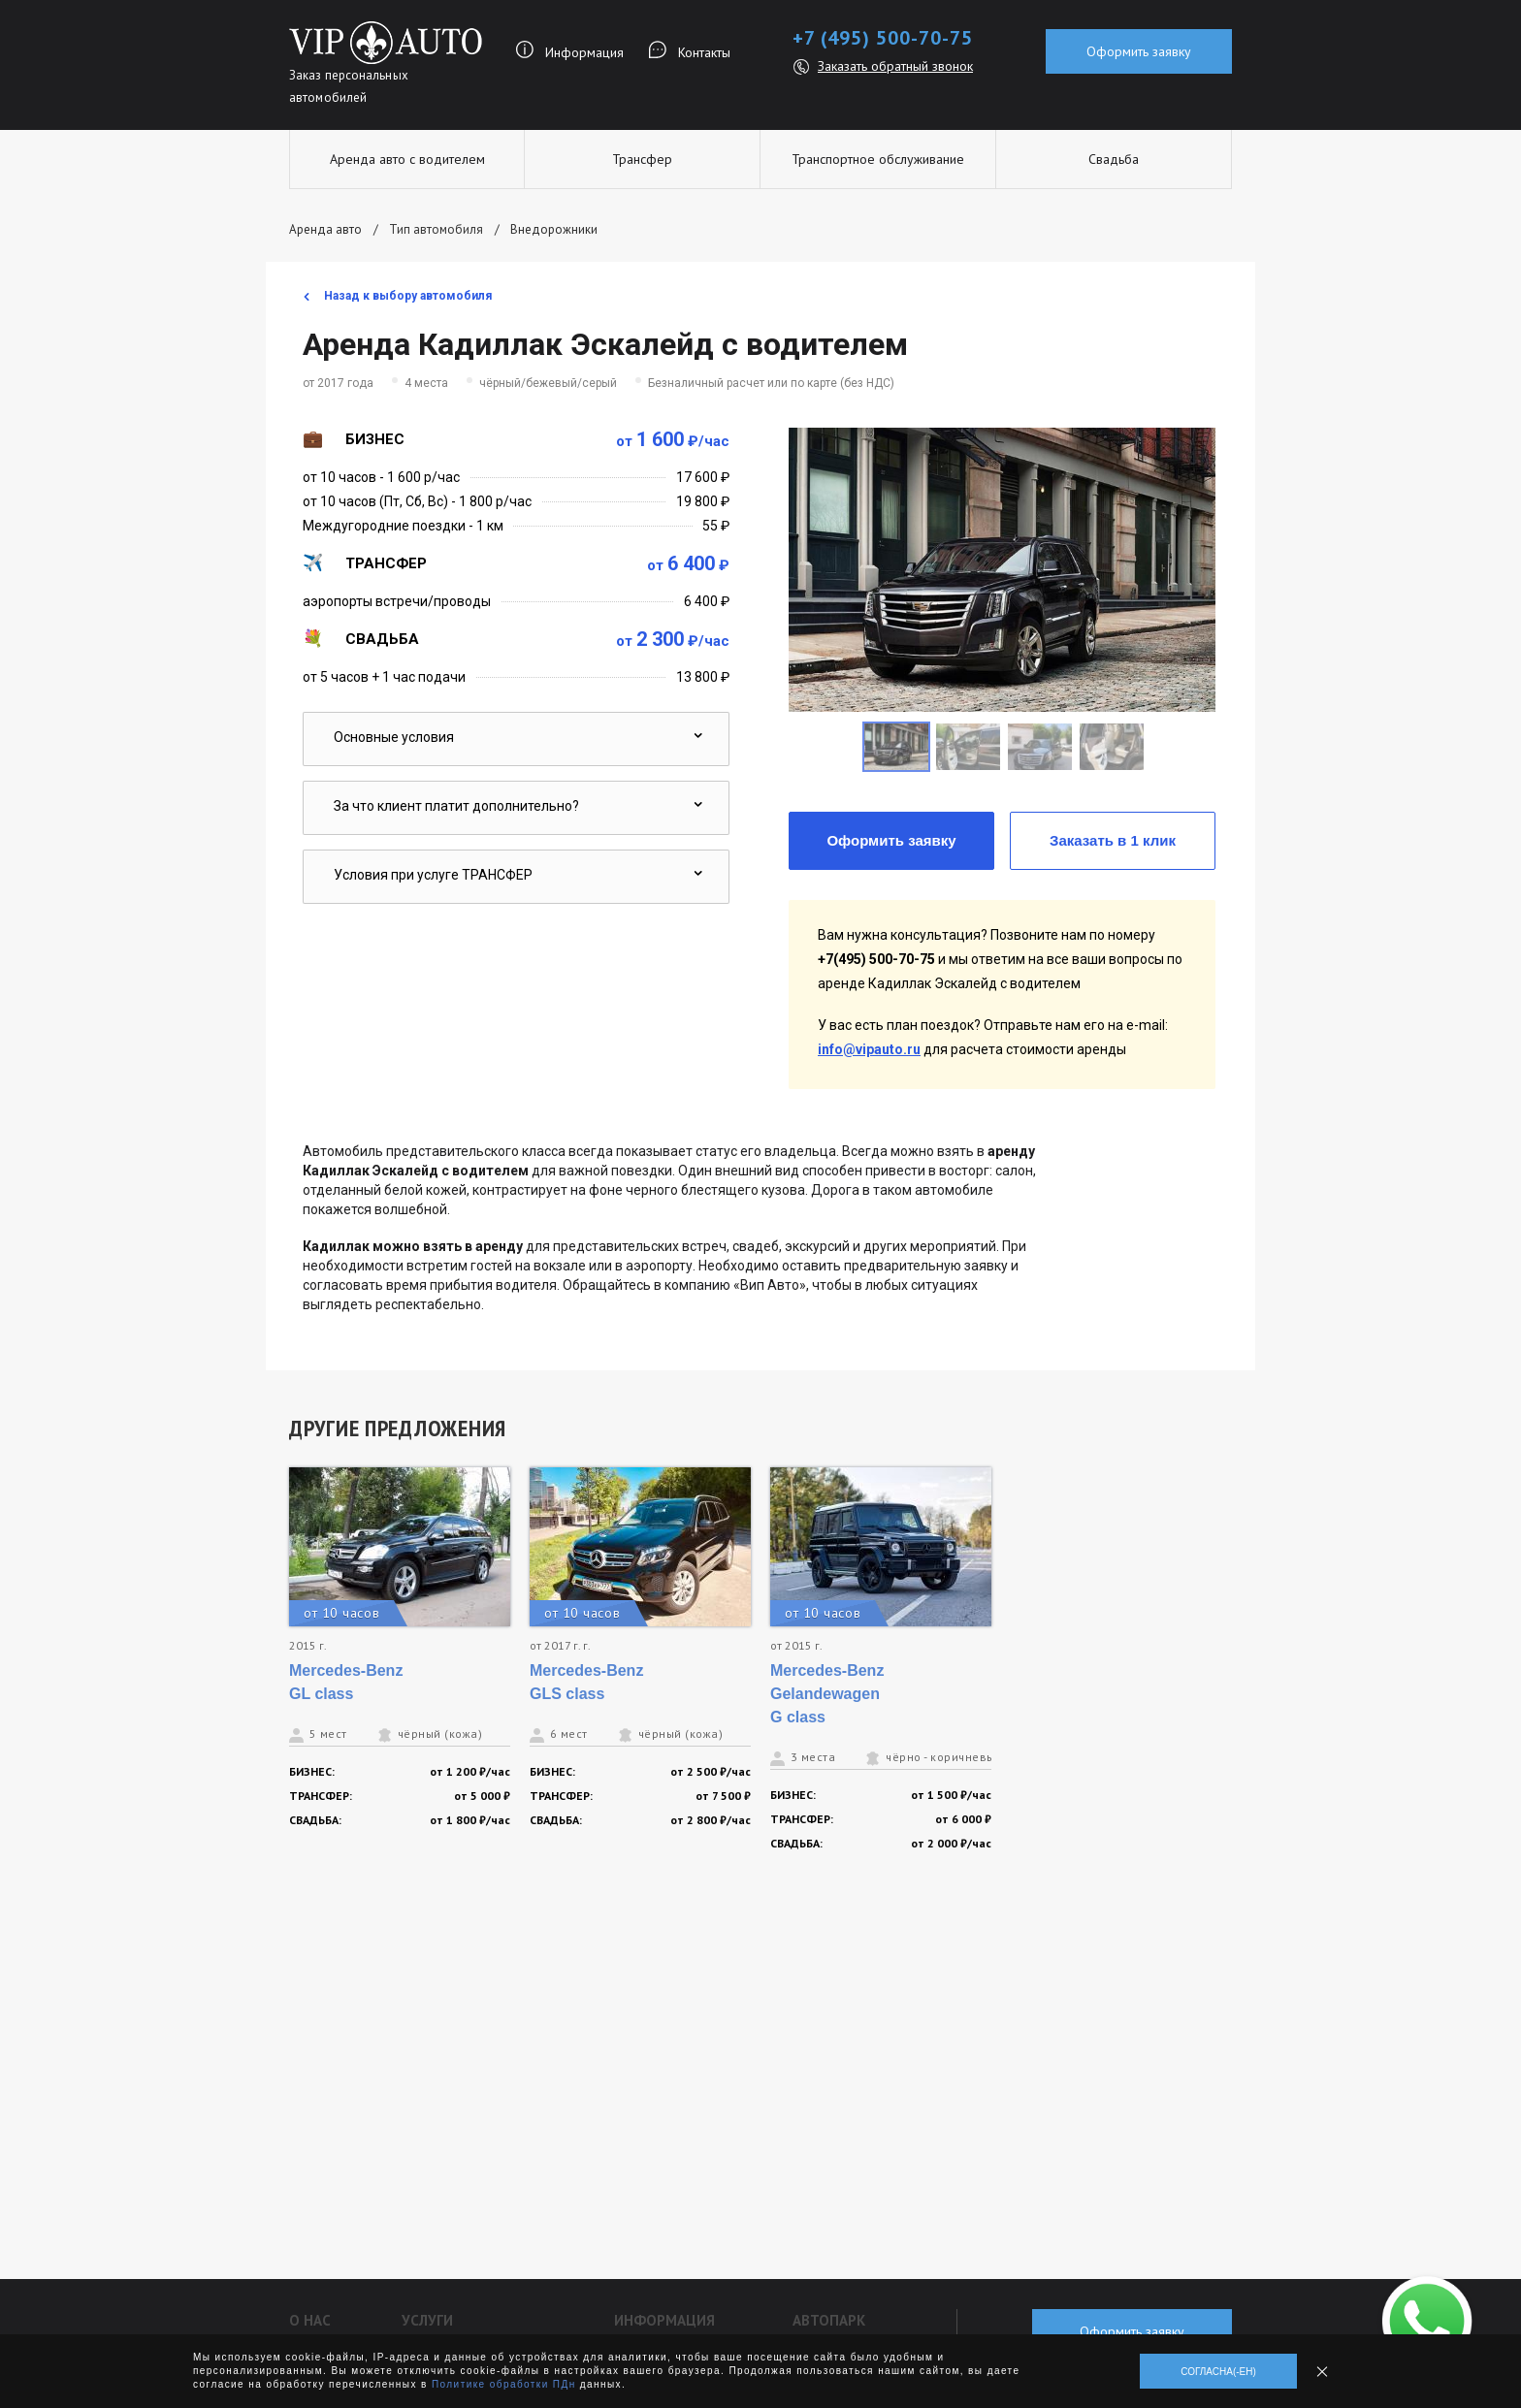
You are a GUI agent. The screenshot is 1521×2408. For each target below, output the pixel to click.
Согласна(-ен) (1218, 2371)
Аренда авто (325, 229)
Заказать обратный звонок (895, 66)
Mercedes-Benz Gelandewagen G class (827, 1693)
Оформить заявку (1138, 51)
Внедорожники (554, 229)
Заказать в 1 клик (1113, 840)
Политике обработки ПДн (504, 2384)
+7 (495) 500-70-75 (883, 37)
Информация (584, 52)
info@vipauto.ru (869, 1049)
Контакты (704, 52)
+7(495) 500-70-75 (876, 959)
